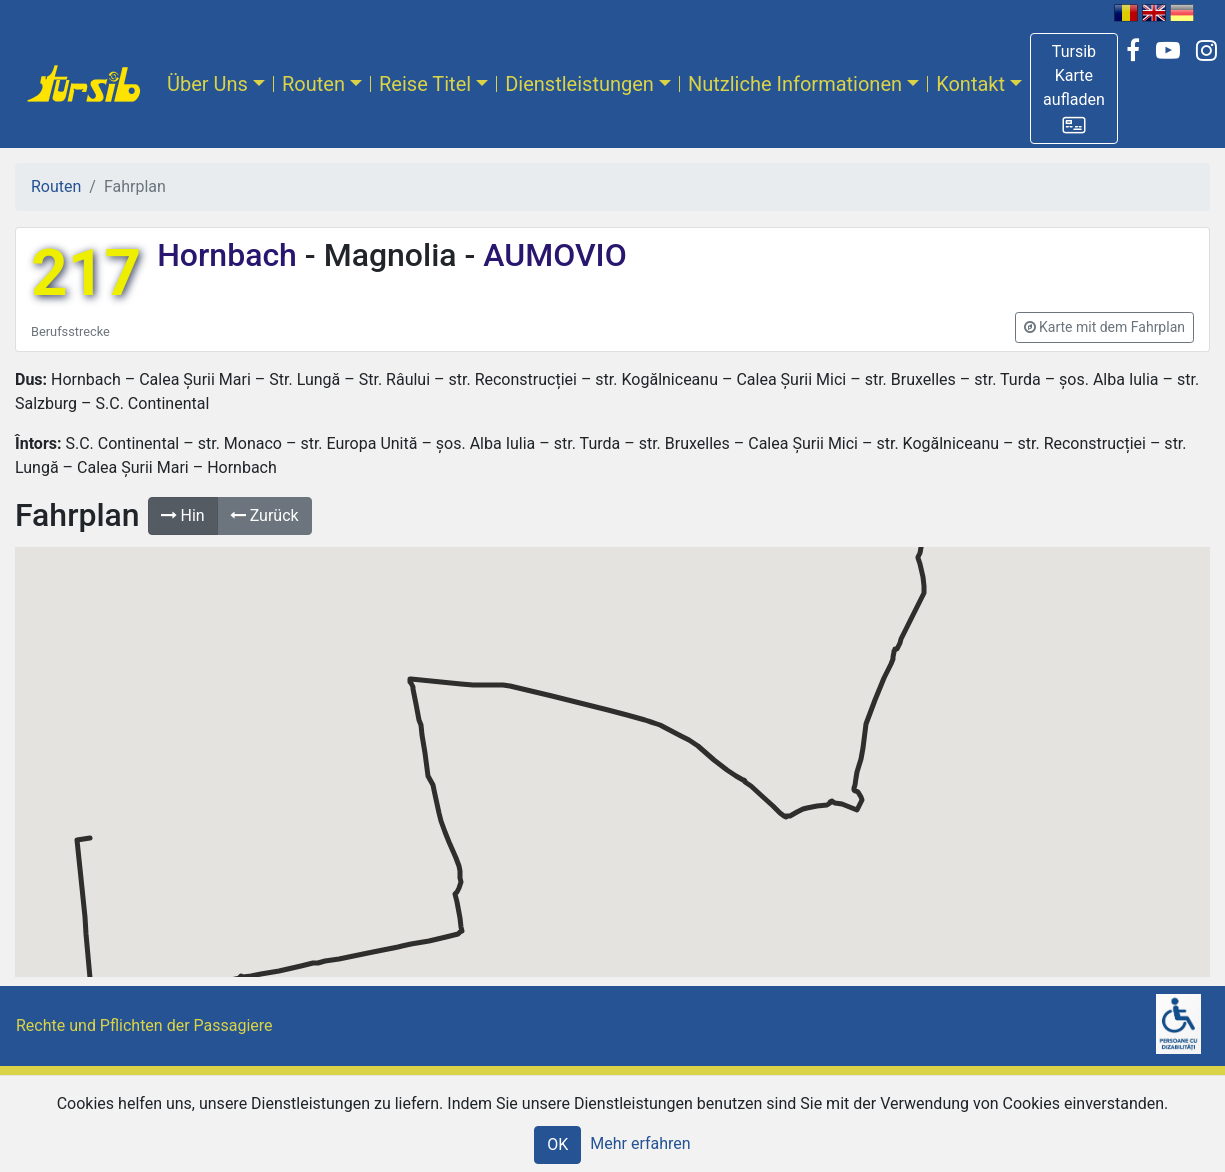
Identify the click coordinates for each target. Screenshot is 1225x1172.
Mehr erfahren (640, 1143)
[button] (1074, 88)
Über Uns (207, 84)
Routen (313, 84)
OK (557, 1144)
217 (86, 273)
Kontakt (970, 84)
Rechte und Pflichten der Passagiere (144, 1025)
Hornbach (231, 255)
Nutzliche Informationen (795, 84)
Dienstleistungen (579, 84)
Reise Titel (425, 84)
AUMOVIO (550, 255)
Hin (183, 515)
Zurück (264, 515)
